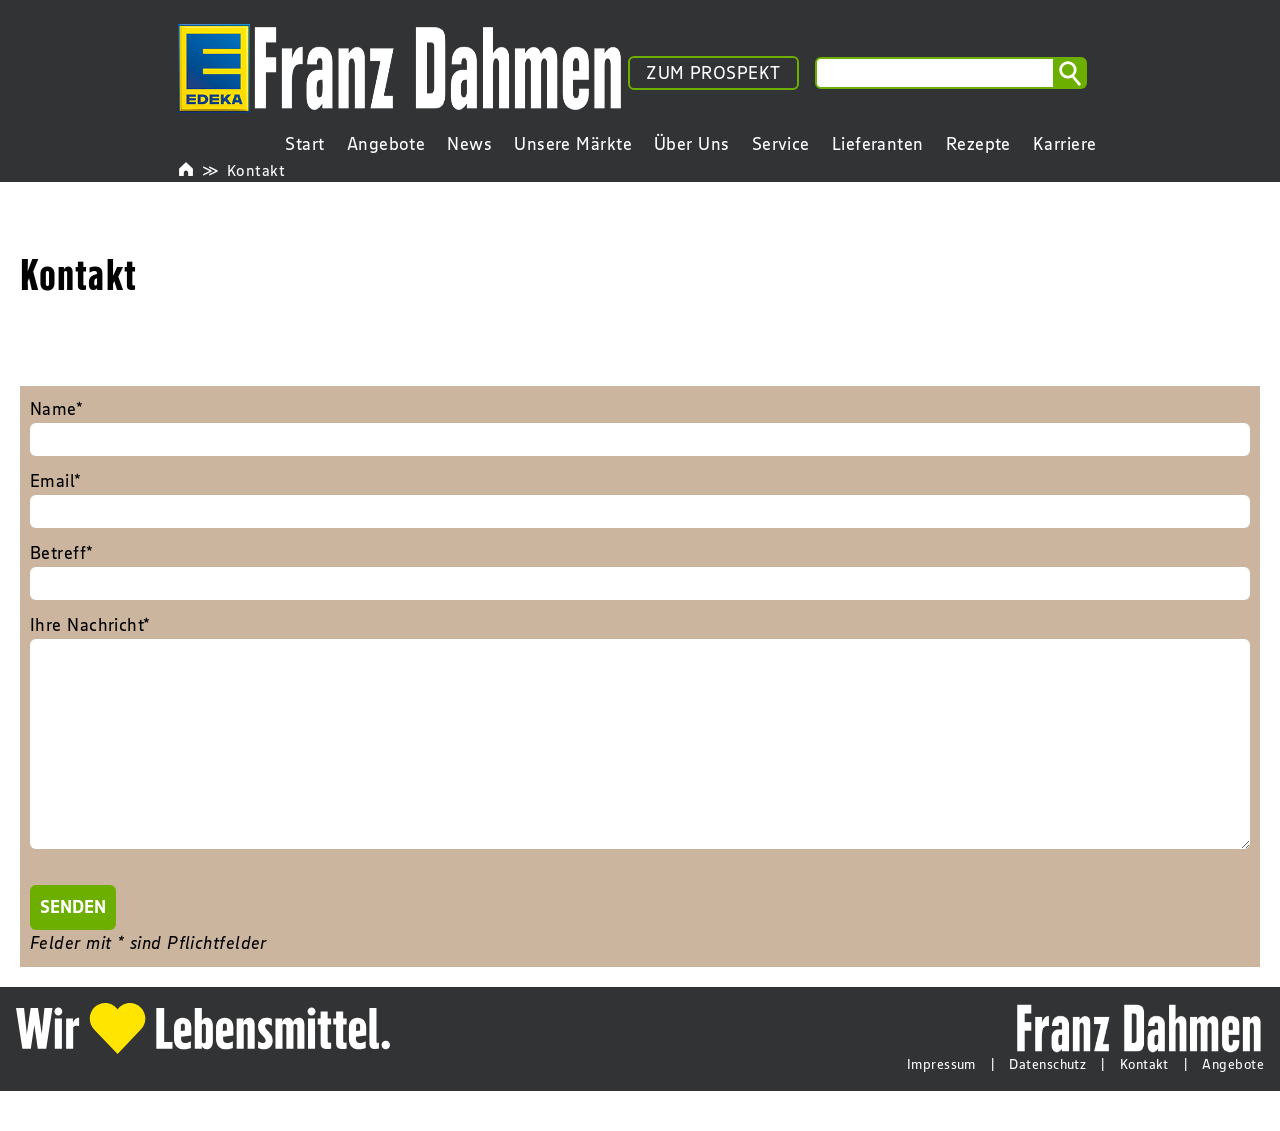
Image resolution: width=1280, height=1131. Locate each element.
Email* (640, 499)
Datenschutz (1047, 1104)
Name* (640, 427)
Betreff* (640, 571)
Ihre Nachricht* (640, 755)
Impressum (941, 1104)
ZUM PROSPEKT (713, 73)
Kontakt (256, 170)
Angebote (1233, 1104)
